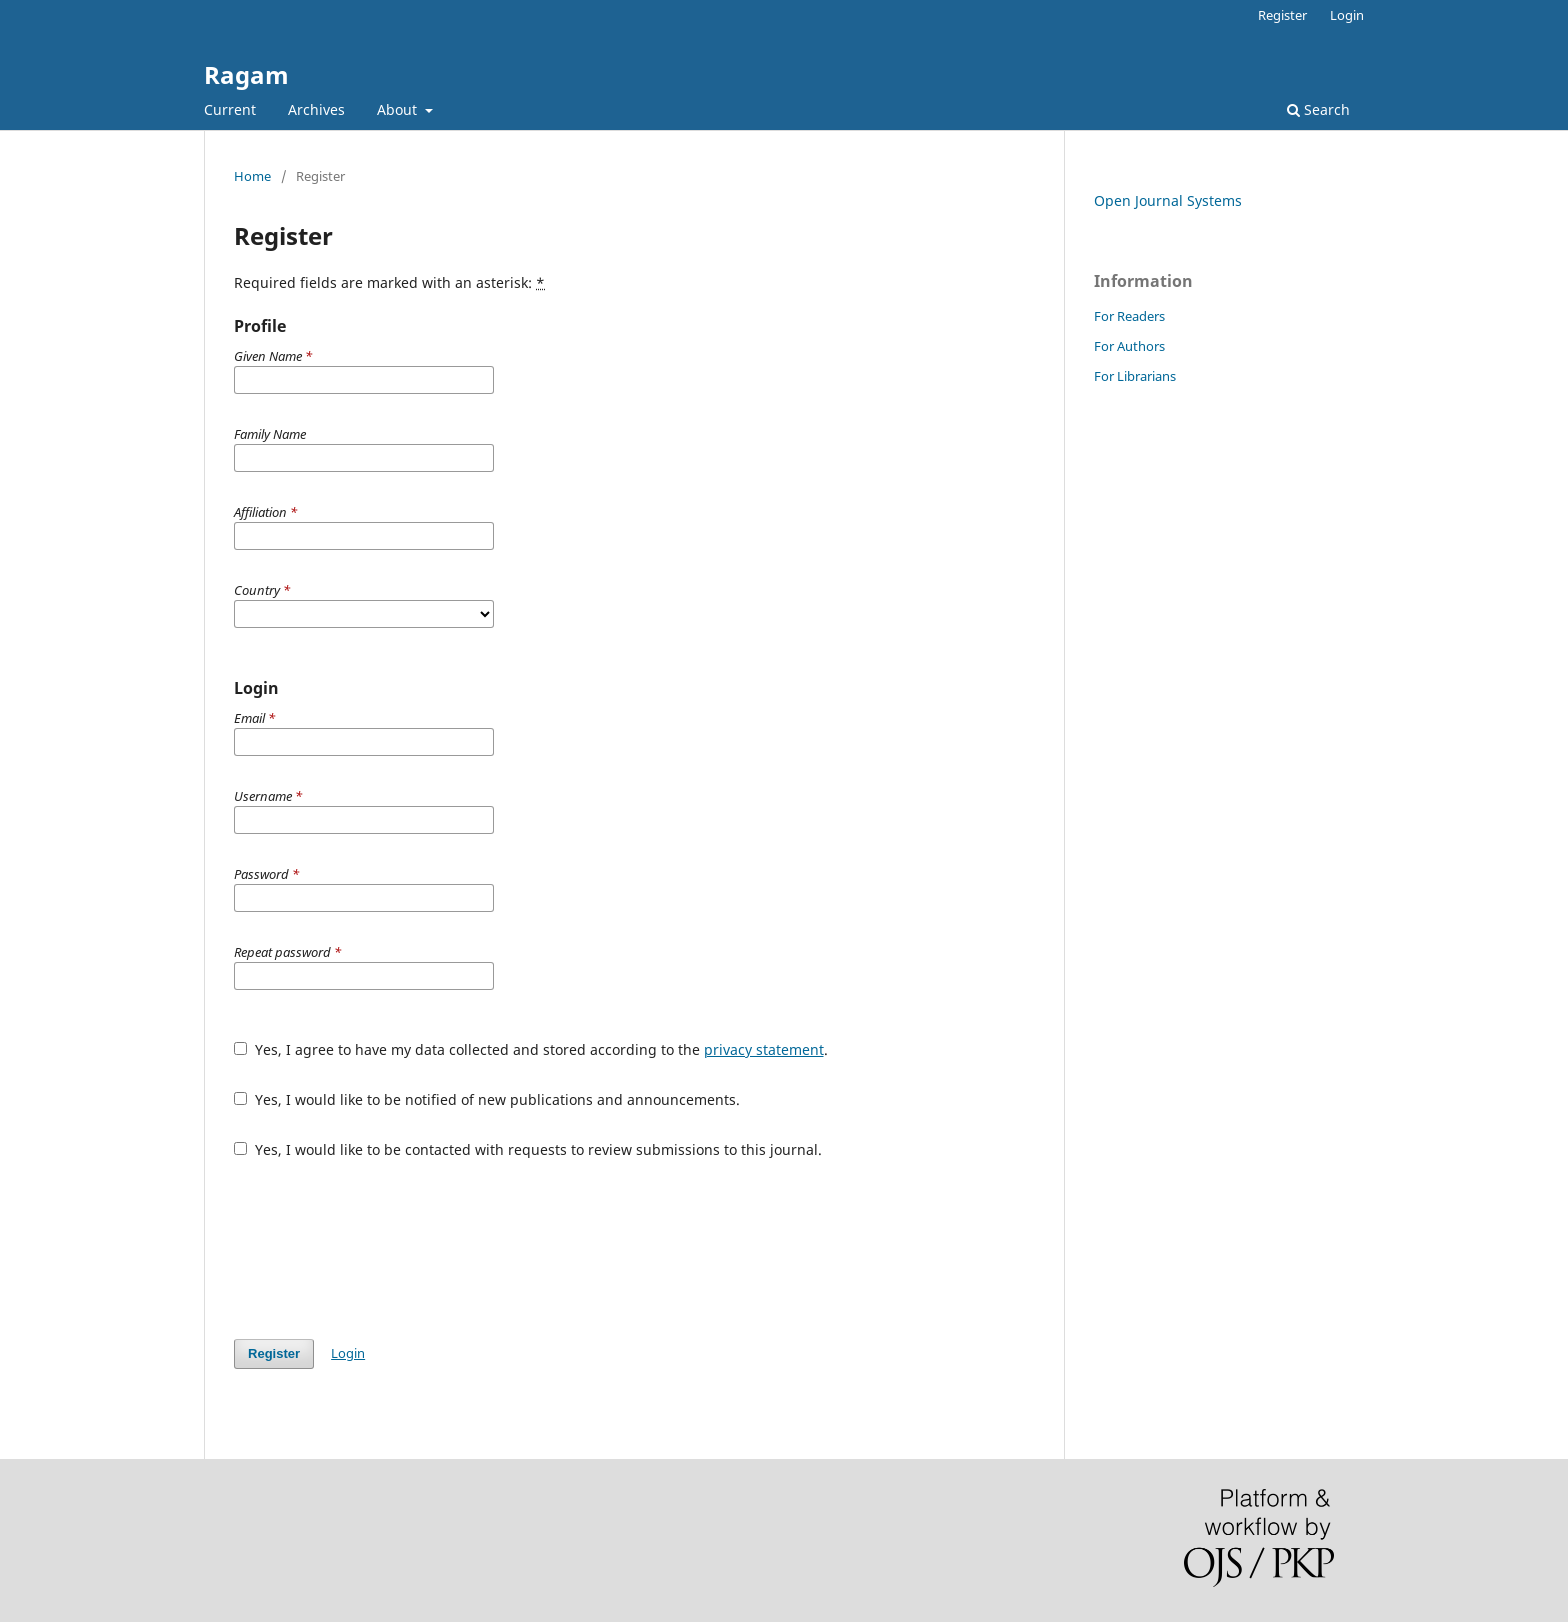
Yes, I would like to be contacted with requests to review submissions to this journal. (528, 1149)
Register (1282, 15)
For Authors (1129, 346)
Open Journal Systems (1168, 200)
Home (252, 176)
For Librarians (1135, 376)
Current (230, 109)
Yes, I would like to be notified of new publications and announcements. (487, 1099)
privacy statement (764, 1049)
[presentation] (386, 1249)
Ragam (246, 74)
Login (1347, 15)
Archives (316, 109)
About (399, 109)
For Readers (1129, 316)
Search (1318, 109)
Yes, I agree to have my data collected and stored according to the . (531, 1049)
